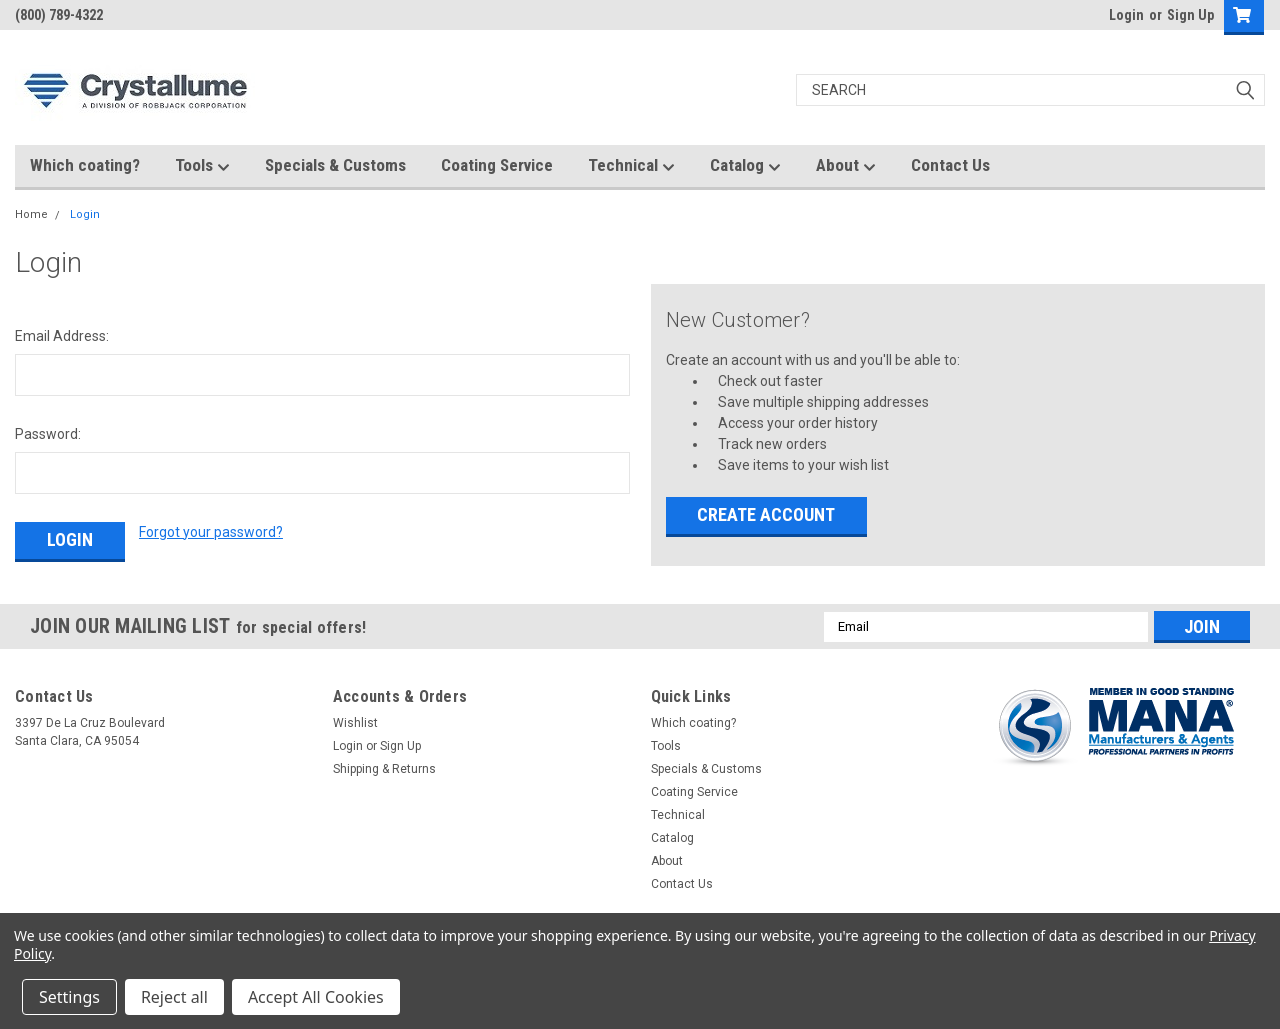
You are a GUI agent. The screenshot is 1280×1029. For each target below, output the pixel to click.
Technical (631, 166)
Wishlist (355, 721)
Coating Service (497, 165)
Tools (202, 166)
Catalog (745, 166)
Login (1126, 15)
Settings (69, 997)
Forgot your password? (211, 532)
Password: (48, 434)
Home (31, 214)
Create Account (766, 514)
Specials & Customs (335, 165)
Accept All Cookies (316, 997)
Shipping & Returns (384, 767)
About (846, 166)
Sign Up (1190, 15)
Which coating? (85, 165)
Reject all (174, 997)
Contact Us (950, 165)
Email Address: (62, 336)
